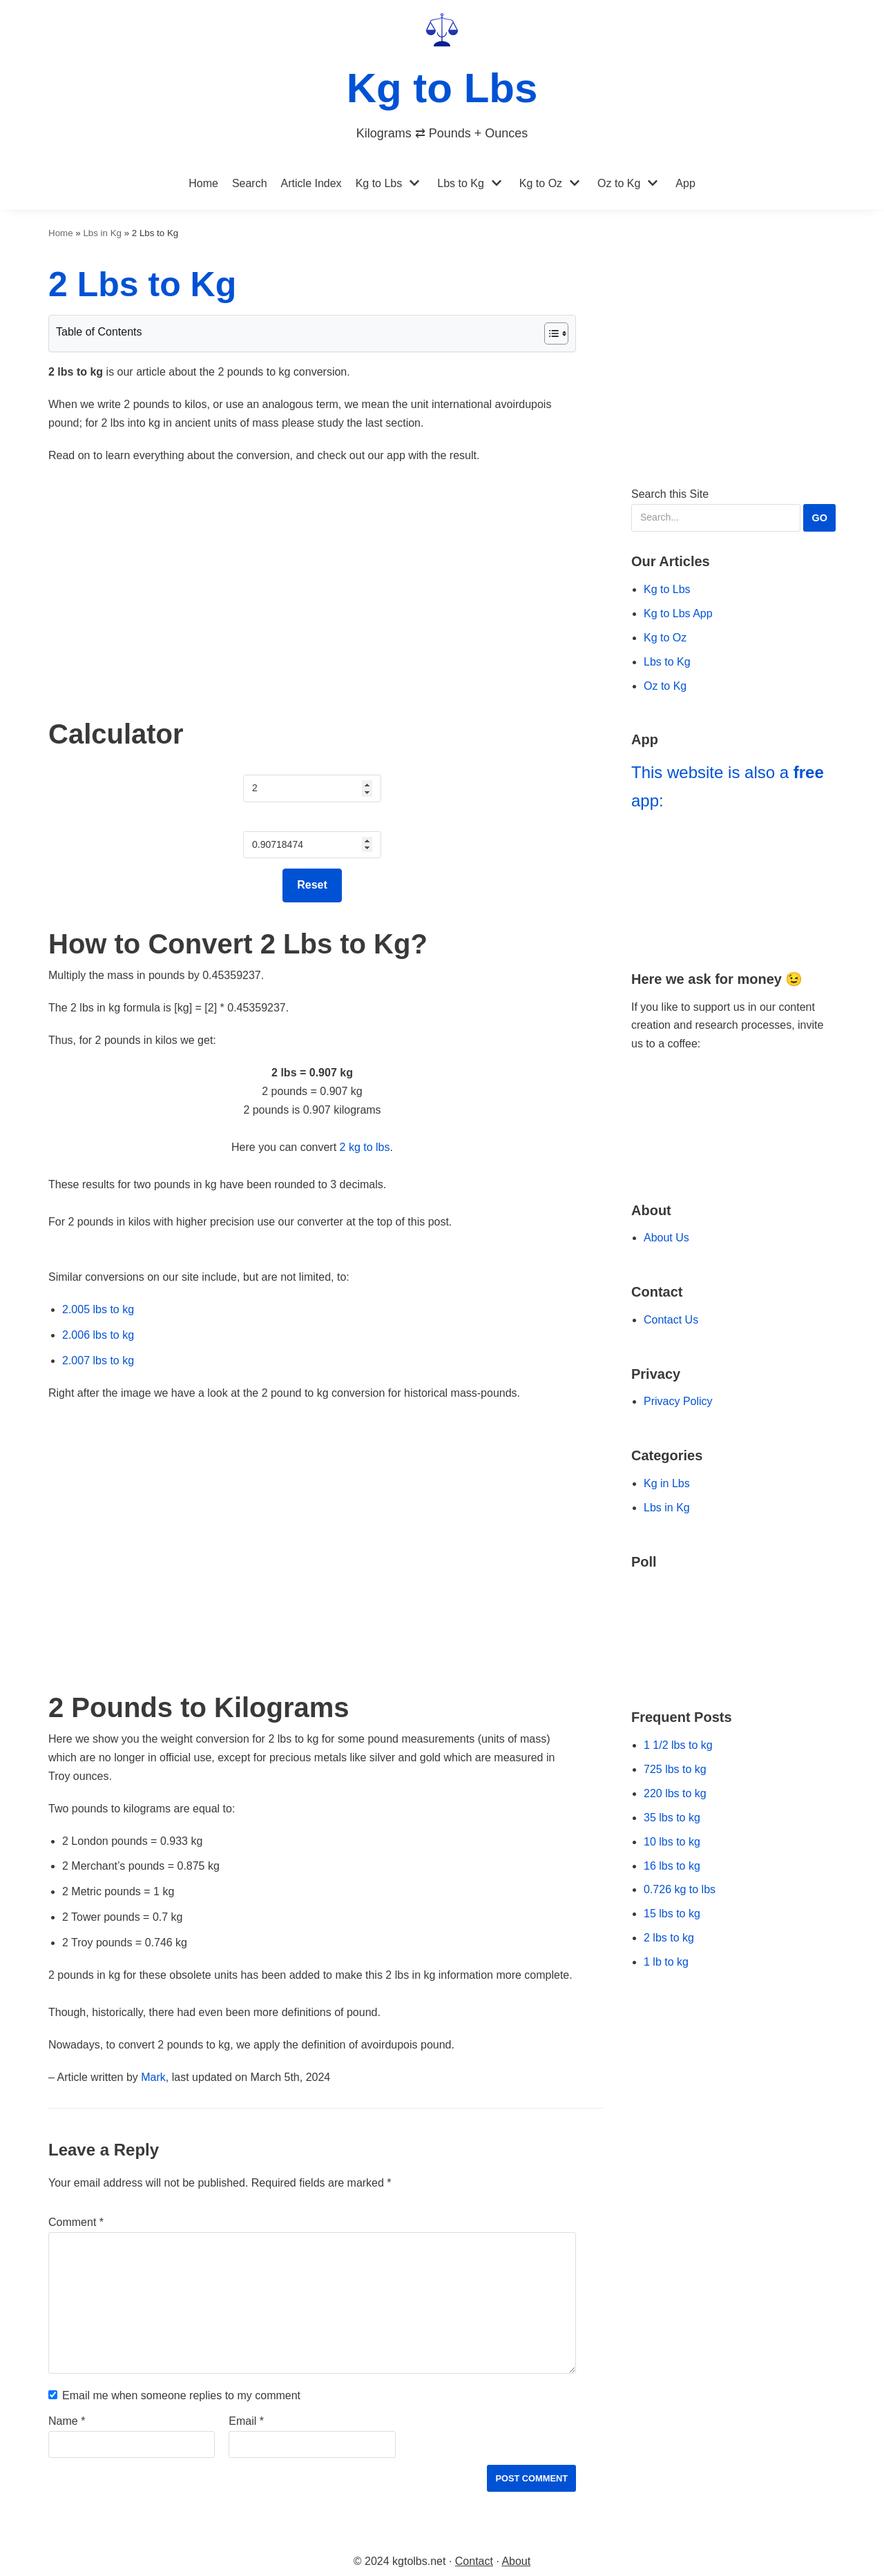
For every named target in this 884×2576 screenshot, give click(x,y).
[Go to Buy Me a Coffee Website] (733, 1097)
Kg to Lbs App (678, 613)
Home (203, 183)
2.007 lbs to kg (98, 1360)
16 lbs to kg (672, 1866)
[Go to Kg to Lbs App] (733, 884)
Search (249, 183)
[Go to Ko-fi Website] (733, 1147)
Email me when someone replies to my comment (181, 2395)
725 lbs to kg (675, 1769)
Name (66, 2421)
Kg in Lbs (667, 1483)
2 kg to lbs (365, 1147)
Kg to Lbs (379, 183)
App (685, 183)
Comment (76, 2222)
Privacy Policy (678, 1401)
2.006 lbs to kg (98, 1335)
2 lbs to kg (669, 1938)
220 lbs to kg (675, 1793)
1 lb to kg (666, 1962)
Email (246, 2421)
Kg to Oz (540, 183)
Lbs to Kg (460, 183)
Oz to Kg (618, 183)
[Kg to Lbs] (442, 78)
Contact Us (671, 1320)
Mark (153, 2077)
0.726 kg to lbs (679, 1889)
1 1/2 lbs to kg (678, 1745)
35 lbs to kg (672, 1817)
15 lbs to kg (672, 1913)
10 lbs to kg (672, 1842)
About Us (666, 1237)
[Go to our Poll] (733, 1630)
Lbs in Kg (102, 233)
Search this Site (733, 510)
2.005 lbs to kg (98, 1309)
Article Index (311, 183)
